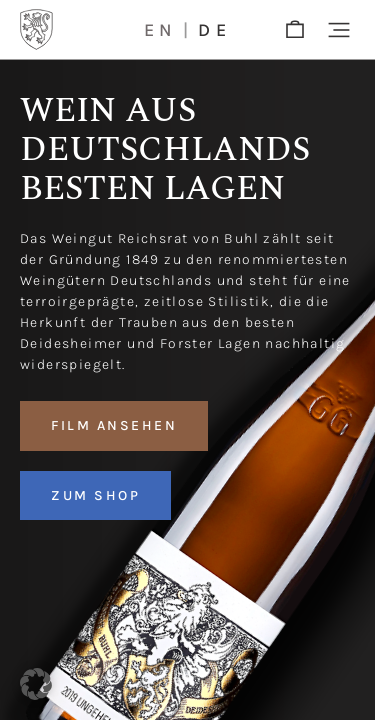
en (161, 30)
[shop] (295, 30)
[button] (339, 30)
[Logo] (36, 29)
